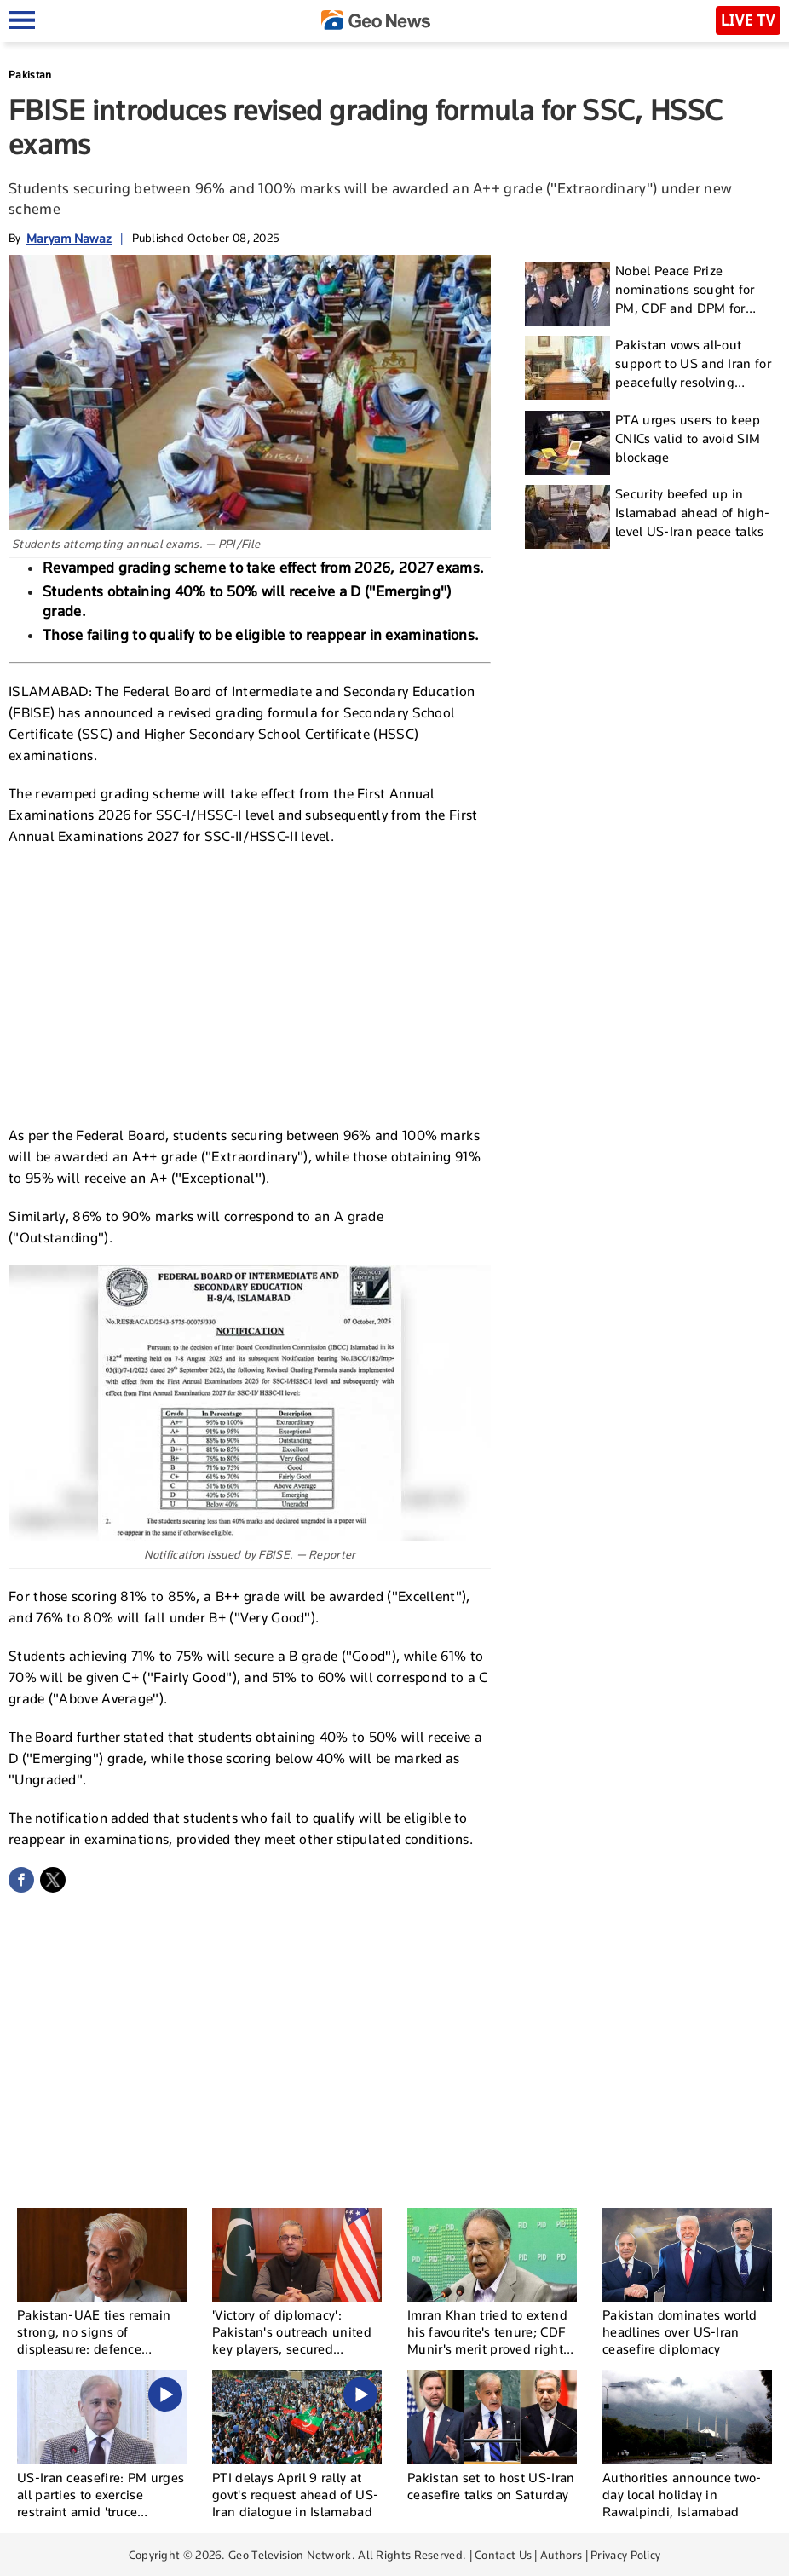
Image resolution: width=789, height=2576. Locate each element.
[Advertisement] (250, 983)
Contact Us (503, 2555)
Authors (561, 2555)
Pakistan (30, 74)
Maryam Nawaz (69, 238)
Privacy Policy (625, 2555)
